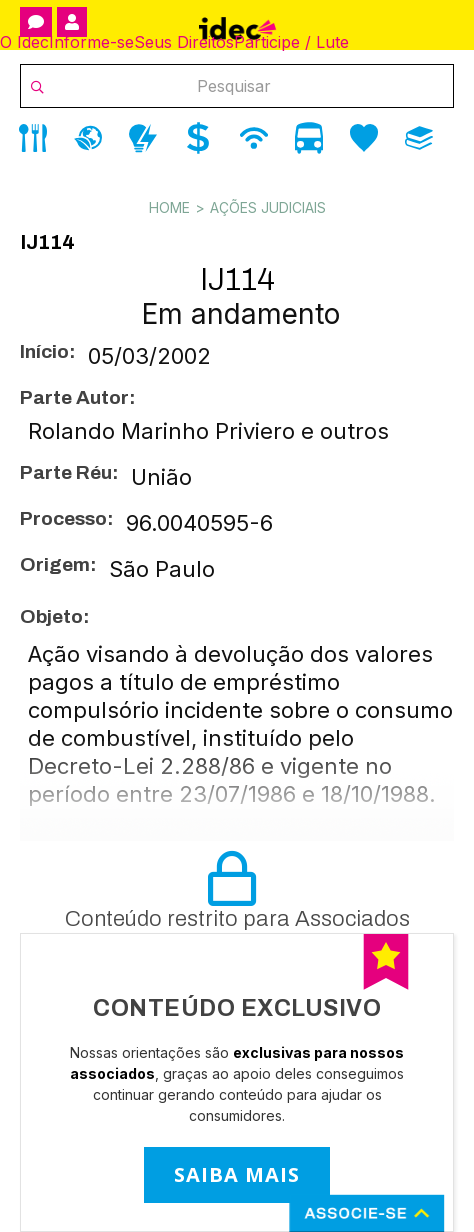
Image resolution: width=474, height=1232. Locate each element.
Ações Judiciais (268, 207)
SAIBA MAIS (237, 1174)
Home (169, 207)
